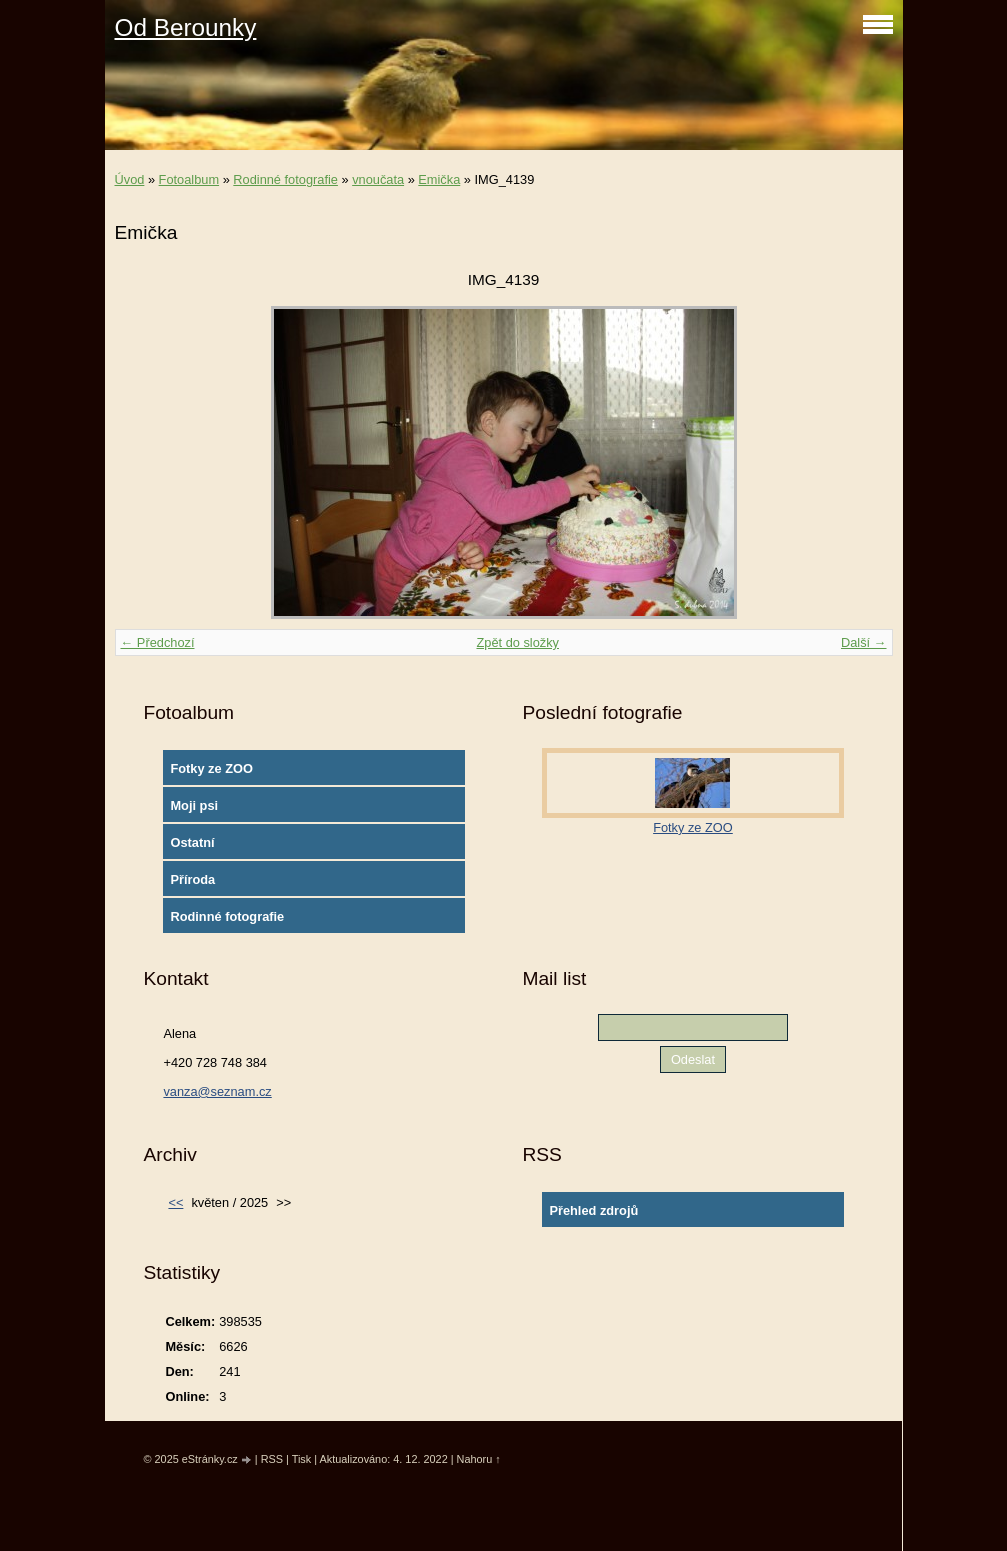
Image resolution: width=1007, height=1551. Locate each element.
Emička (439, 179)
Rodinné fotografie (285, 179)
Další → (864, 642)
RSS (272, 1459)
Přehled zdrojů (593, 1210)
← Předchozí (158, 642)
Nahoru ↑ (479, 1459)
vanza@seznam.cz (217, 1091)
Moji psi (194, 805)
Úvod (130, 179)
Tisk (302, 1459)
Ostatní (192, 842)
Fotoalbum (189, 179)
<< (175, 1202)
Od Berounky (186, 27)
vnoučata (378, 179)
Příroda (192, 879)
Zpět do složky (517, 642)
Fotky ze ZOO (211, 768)
